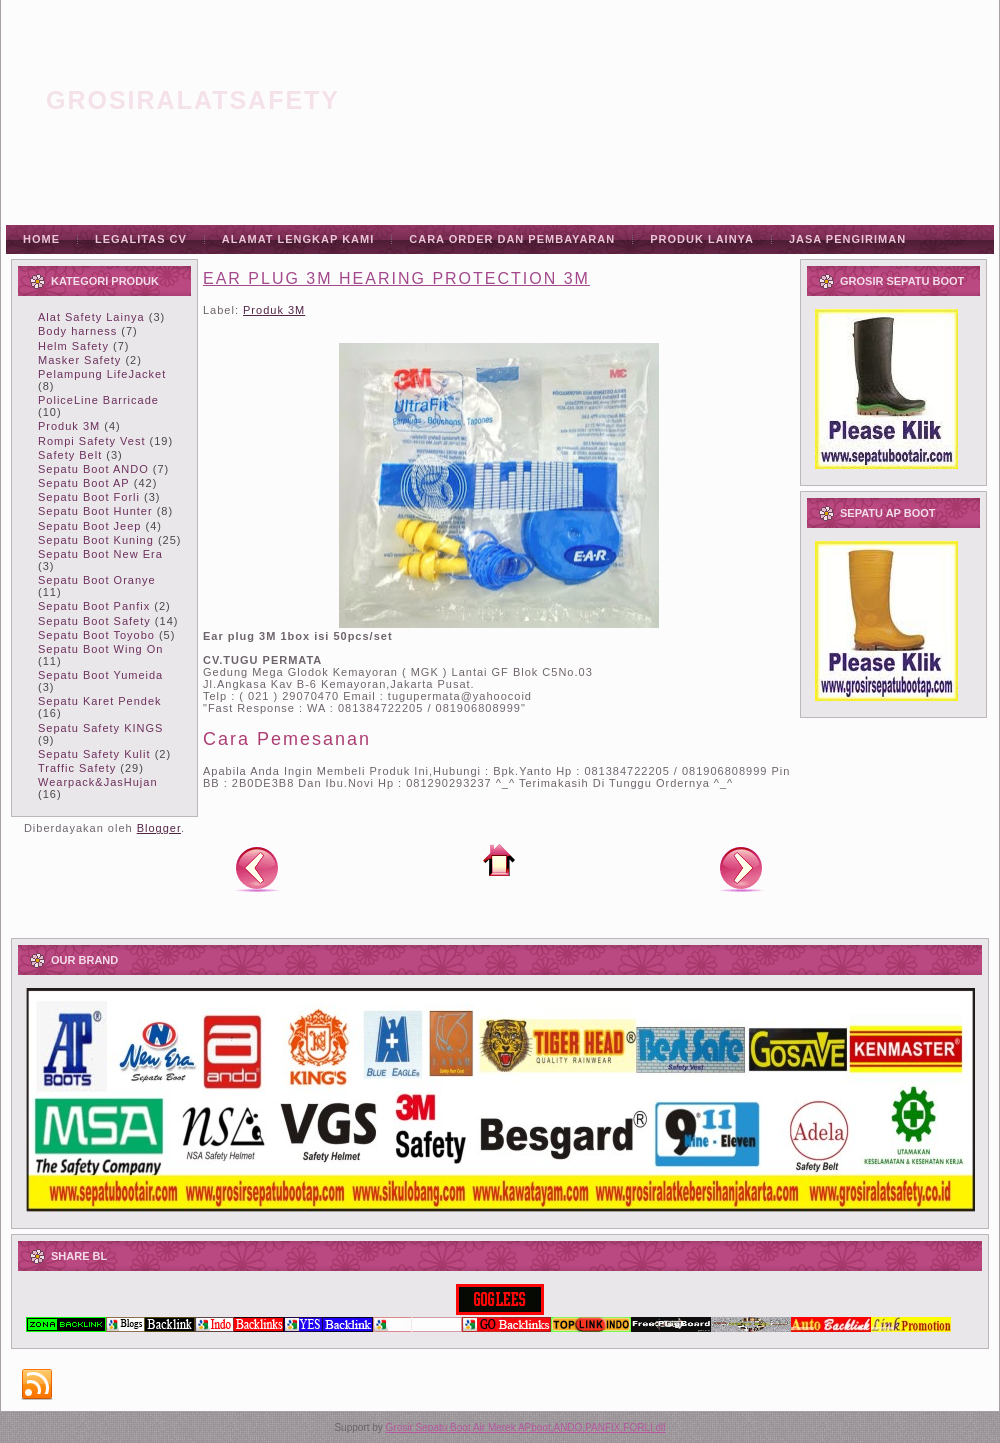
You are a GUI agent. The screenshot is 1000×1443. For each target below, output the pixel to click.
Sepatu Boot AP (84, 483)
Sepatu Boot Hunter (95, 511)
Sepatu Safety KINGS (100, 728)
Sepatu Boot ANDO (93, 469)
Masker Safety (79, 360)
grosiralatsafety (193, 100)
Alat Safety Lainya (91, 317)
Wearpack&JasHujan (98, 782)
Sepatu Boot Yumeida (100, 675)
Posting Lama (741, 868)
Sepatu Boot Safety (94, 621)
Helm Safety (73, 346)
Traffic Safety (77, 768)
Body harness (77, 331)
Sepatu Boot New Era (100, 554)
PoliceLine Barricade (98, 400)
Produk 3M (69, 426)
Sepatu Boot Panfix (94, 606)
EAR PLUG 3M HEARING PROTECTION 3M (396, 278)
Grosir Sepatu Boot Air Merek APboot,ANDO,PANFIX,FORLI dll (526, 1427)
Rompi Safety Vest (92, 441)
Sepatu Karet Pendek (100, 701)
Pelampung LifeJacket (102, 374)
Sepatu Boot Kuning (96, 540)
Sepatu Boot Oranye (97, 580)
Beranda (499, 860)
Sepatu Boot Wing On (100, 649)
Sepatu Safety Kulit (94, 754)
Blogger (159, 828)
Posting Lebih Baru (257, 868)
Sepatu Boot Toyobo (96, 635)
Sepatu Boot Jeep (89, 526)
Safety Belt (70, 455)
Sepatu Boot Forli (89, 497)
